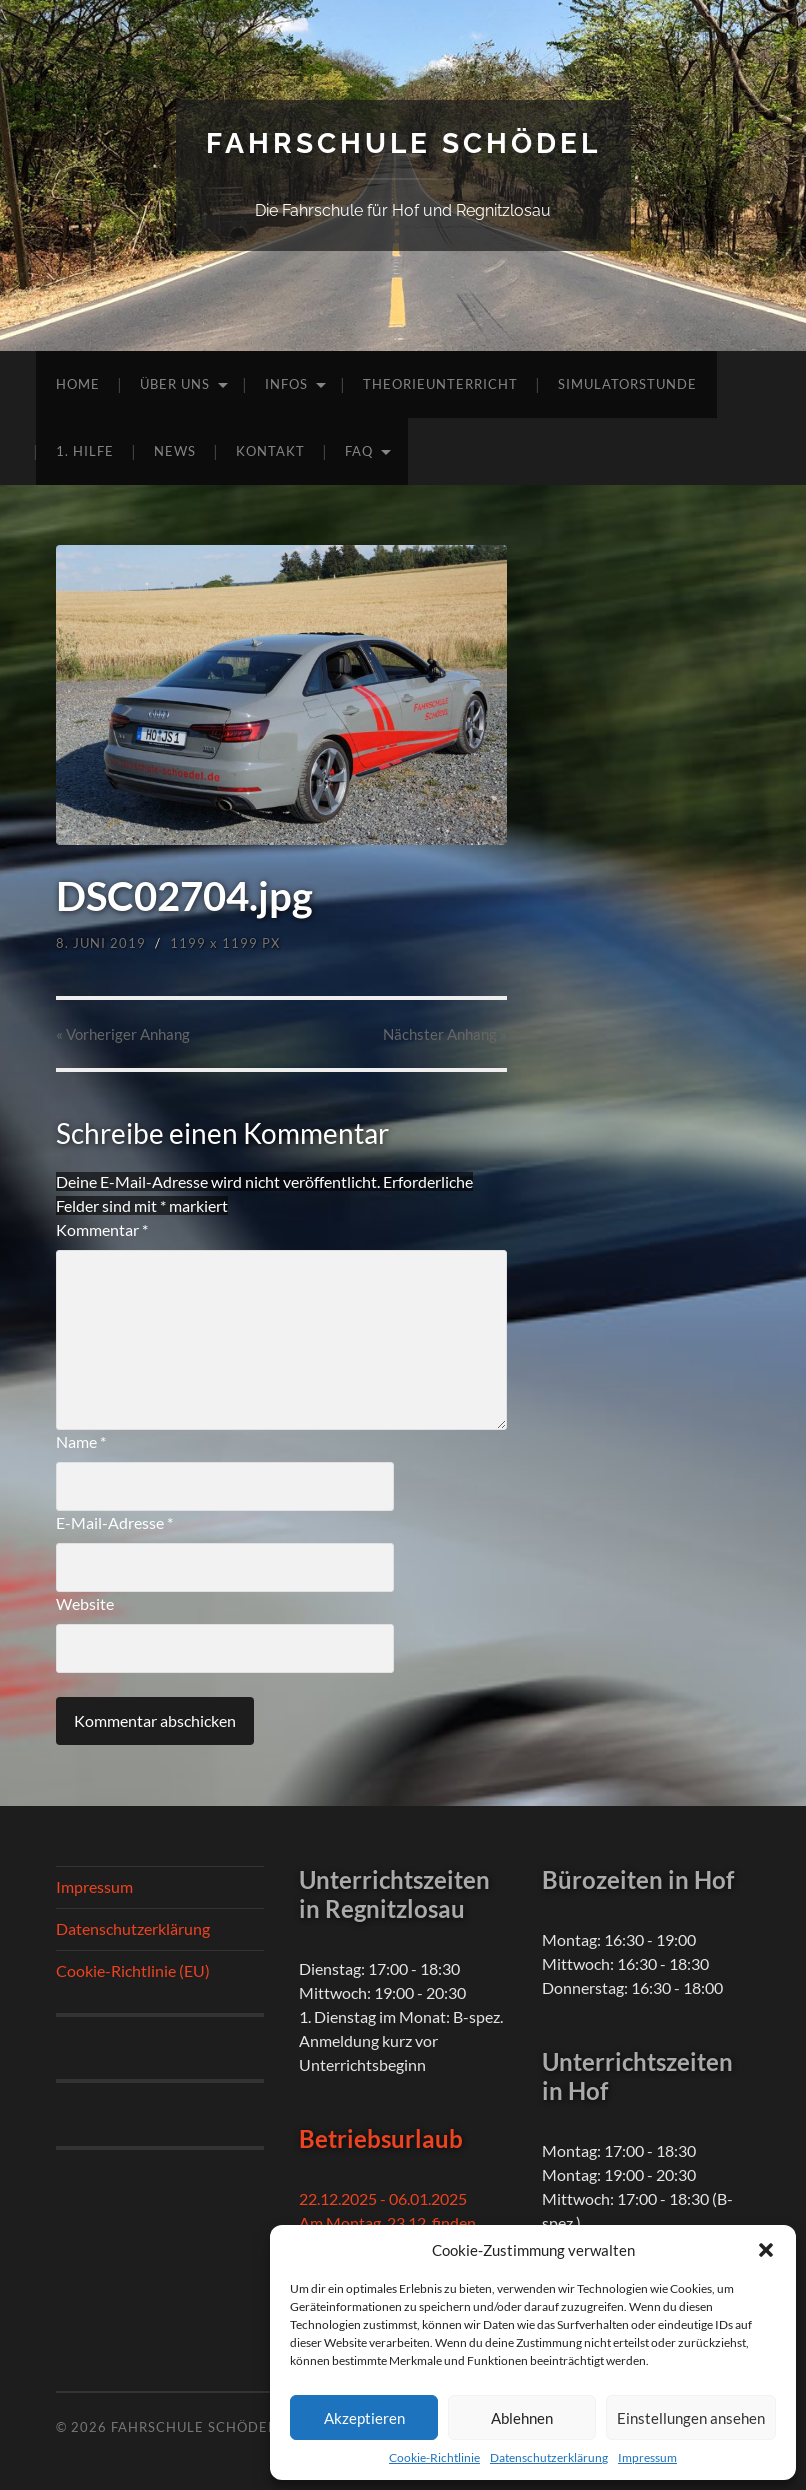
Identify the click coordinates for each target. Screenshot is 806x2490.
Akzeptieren (364, 2418)
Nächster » (445, 1034)
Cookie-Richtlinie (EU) (133, 1970)
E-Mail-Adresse (114, 1522)
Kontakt (270, 451)
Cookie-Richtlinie (434, 2457)
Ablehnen (522, 2418)
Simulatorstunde (627, 384)
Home (78, 384)
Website (85, 1603)
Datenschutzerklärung (549, 2457)
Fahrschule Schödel (403, 143)
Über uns (175, 384)
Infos (286, 384)
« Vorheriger (123, 1034)
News (175, 451)
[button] (766, 2250)
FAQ (359, 451)
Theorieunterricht (440, 384)
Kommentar (102, 1229)
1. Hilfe (85, 451)
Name (81, 1441)
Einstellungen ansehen (691, 2418)
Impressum (647, 2457)
